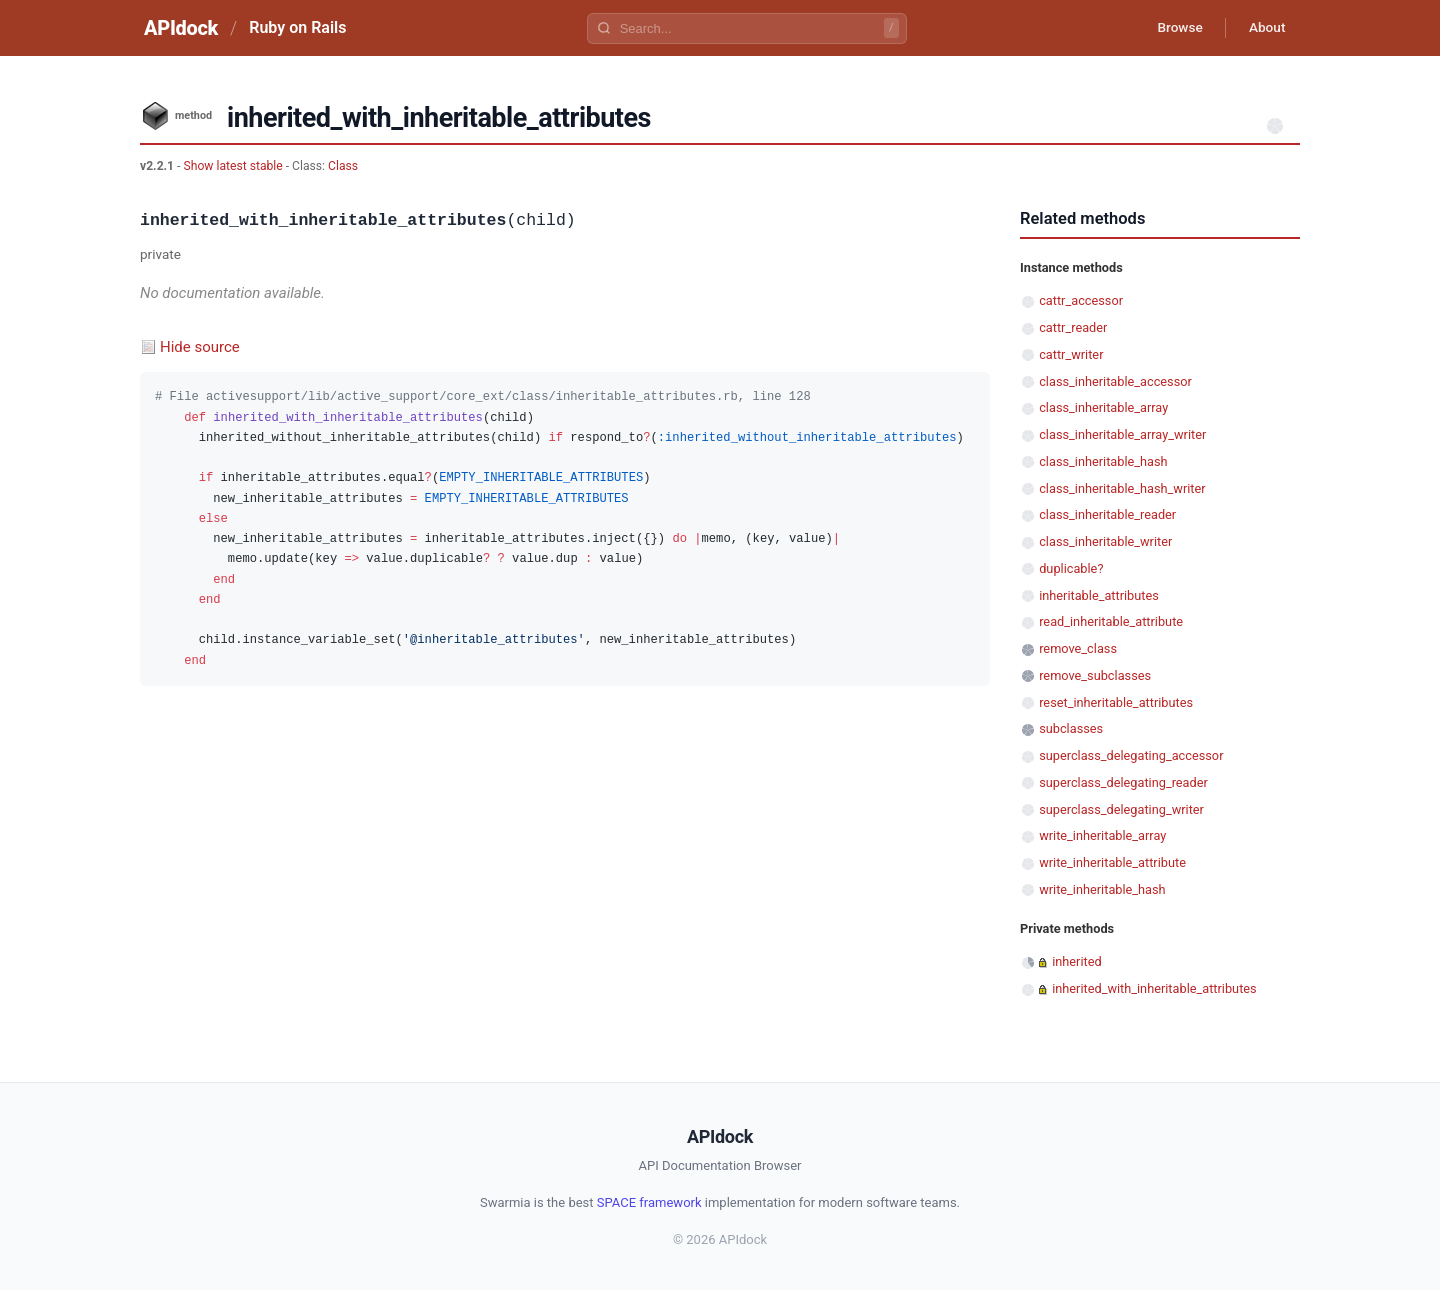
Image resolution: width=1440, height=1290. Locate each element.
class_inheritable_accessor (1115, 381)
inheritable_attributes (1099, 595)
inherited (1076, 961)
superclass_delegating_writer (1121, 809)
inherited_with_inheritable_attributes (1154, 988)
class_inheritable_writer (1105, 541)
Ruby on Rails (297, 27)
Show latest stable (234, 166)
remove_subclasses (1095, 675)
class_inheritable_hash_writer (1122, 488)
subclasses (1071, 728)
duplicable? (1071, 568)
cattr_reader (1073, 327)
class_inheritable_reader (1107, 514)
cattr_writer (1071, 354)
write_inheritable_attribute (1112, 862)
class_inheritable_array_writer (1122, 434)
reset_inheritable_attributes (1116, 702)
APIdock (181, 28)
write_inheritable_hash (1102, 889)
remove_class (1078, 648)
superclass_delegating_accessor (1131, 755)
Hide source (200, 347)
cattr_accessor (1081, 300)
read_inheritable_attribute (1111, 621)
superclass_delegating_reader (1123, 782)
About (1265, 28)
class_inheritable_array (1103, 407)
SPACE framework (649, 1202)
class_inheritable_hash (1103, 461)
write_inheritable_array (1102, 835)
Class (343, 166)
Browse (1174, 28)
